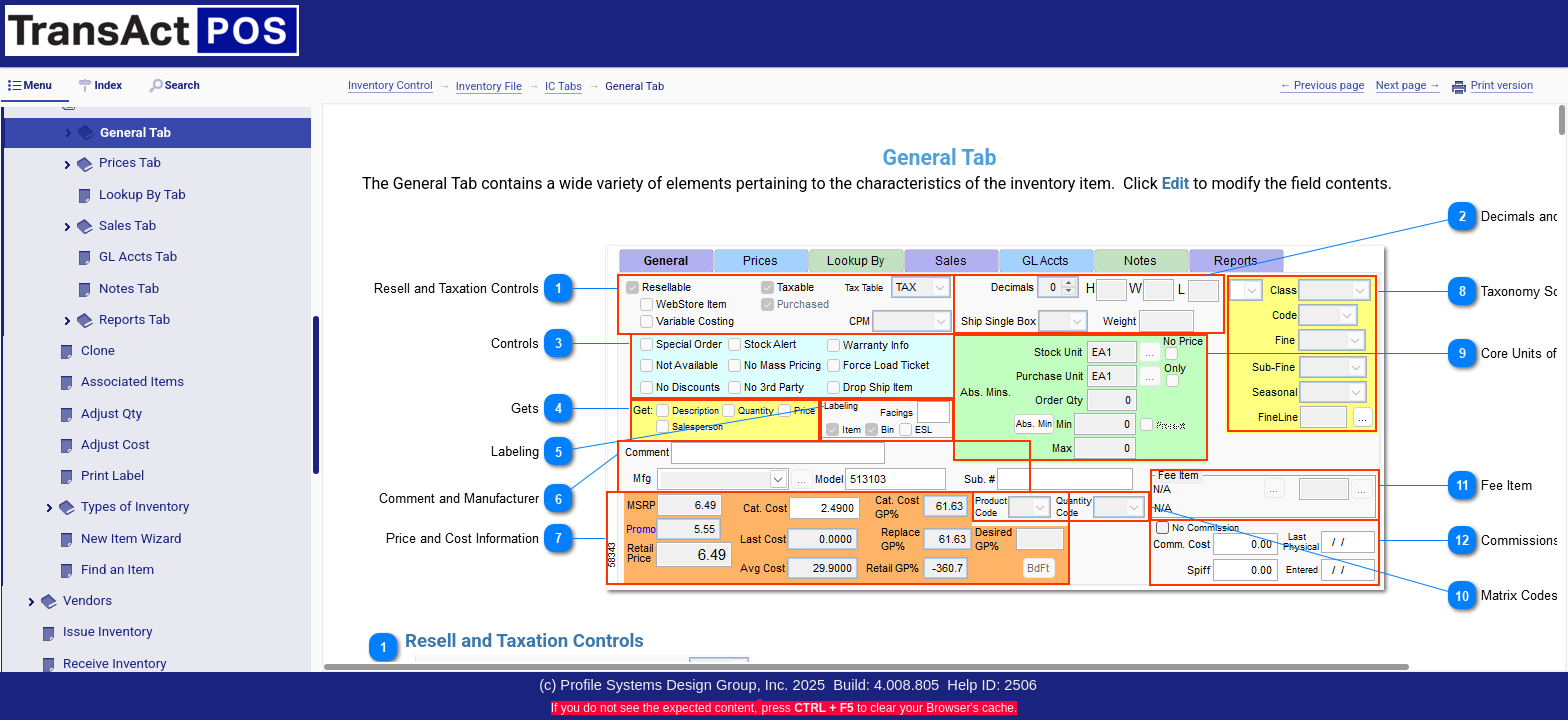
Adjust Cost (115, 444)
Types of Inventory (135, 506)
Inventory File (489, 86)
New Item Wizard (131, 538)
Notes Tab (129, 288)
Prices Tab (130, 162)
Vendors (87, 600)
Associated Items (132, 381)
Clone (98, 350)
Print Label (112, 475)
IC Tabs (563, 86)
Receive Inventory (115, 663)
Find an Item (117, 569)
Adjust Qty (111, 413)
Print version (1502, 86)
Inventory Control (390, 85)
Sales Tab (127, 225)
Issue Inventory (107, 631)
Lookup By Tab (142, 194)
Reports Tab (134, 319)
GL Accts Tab (138, 256)
